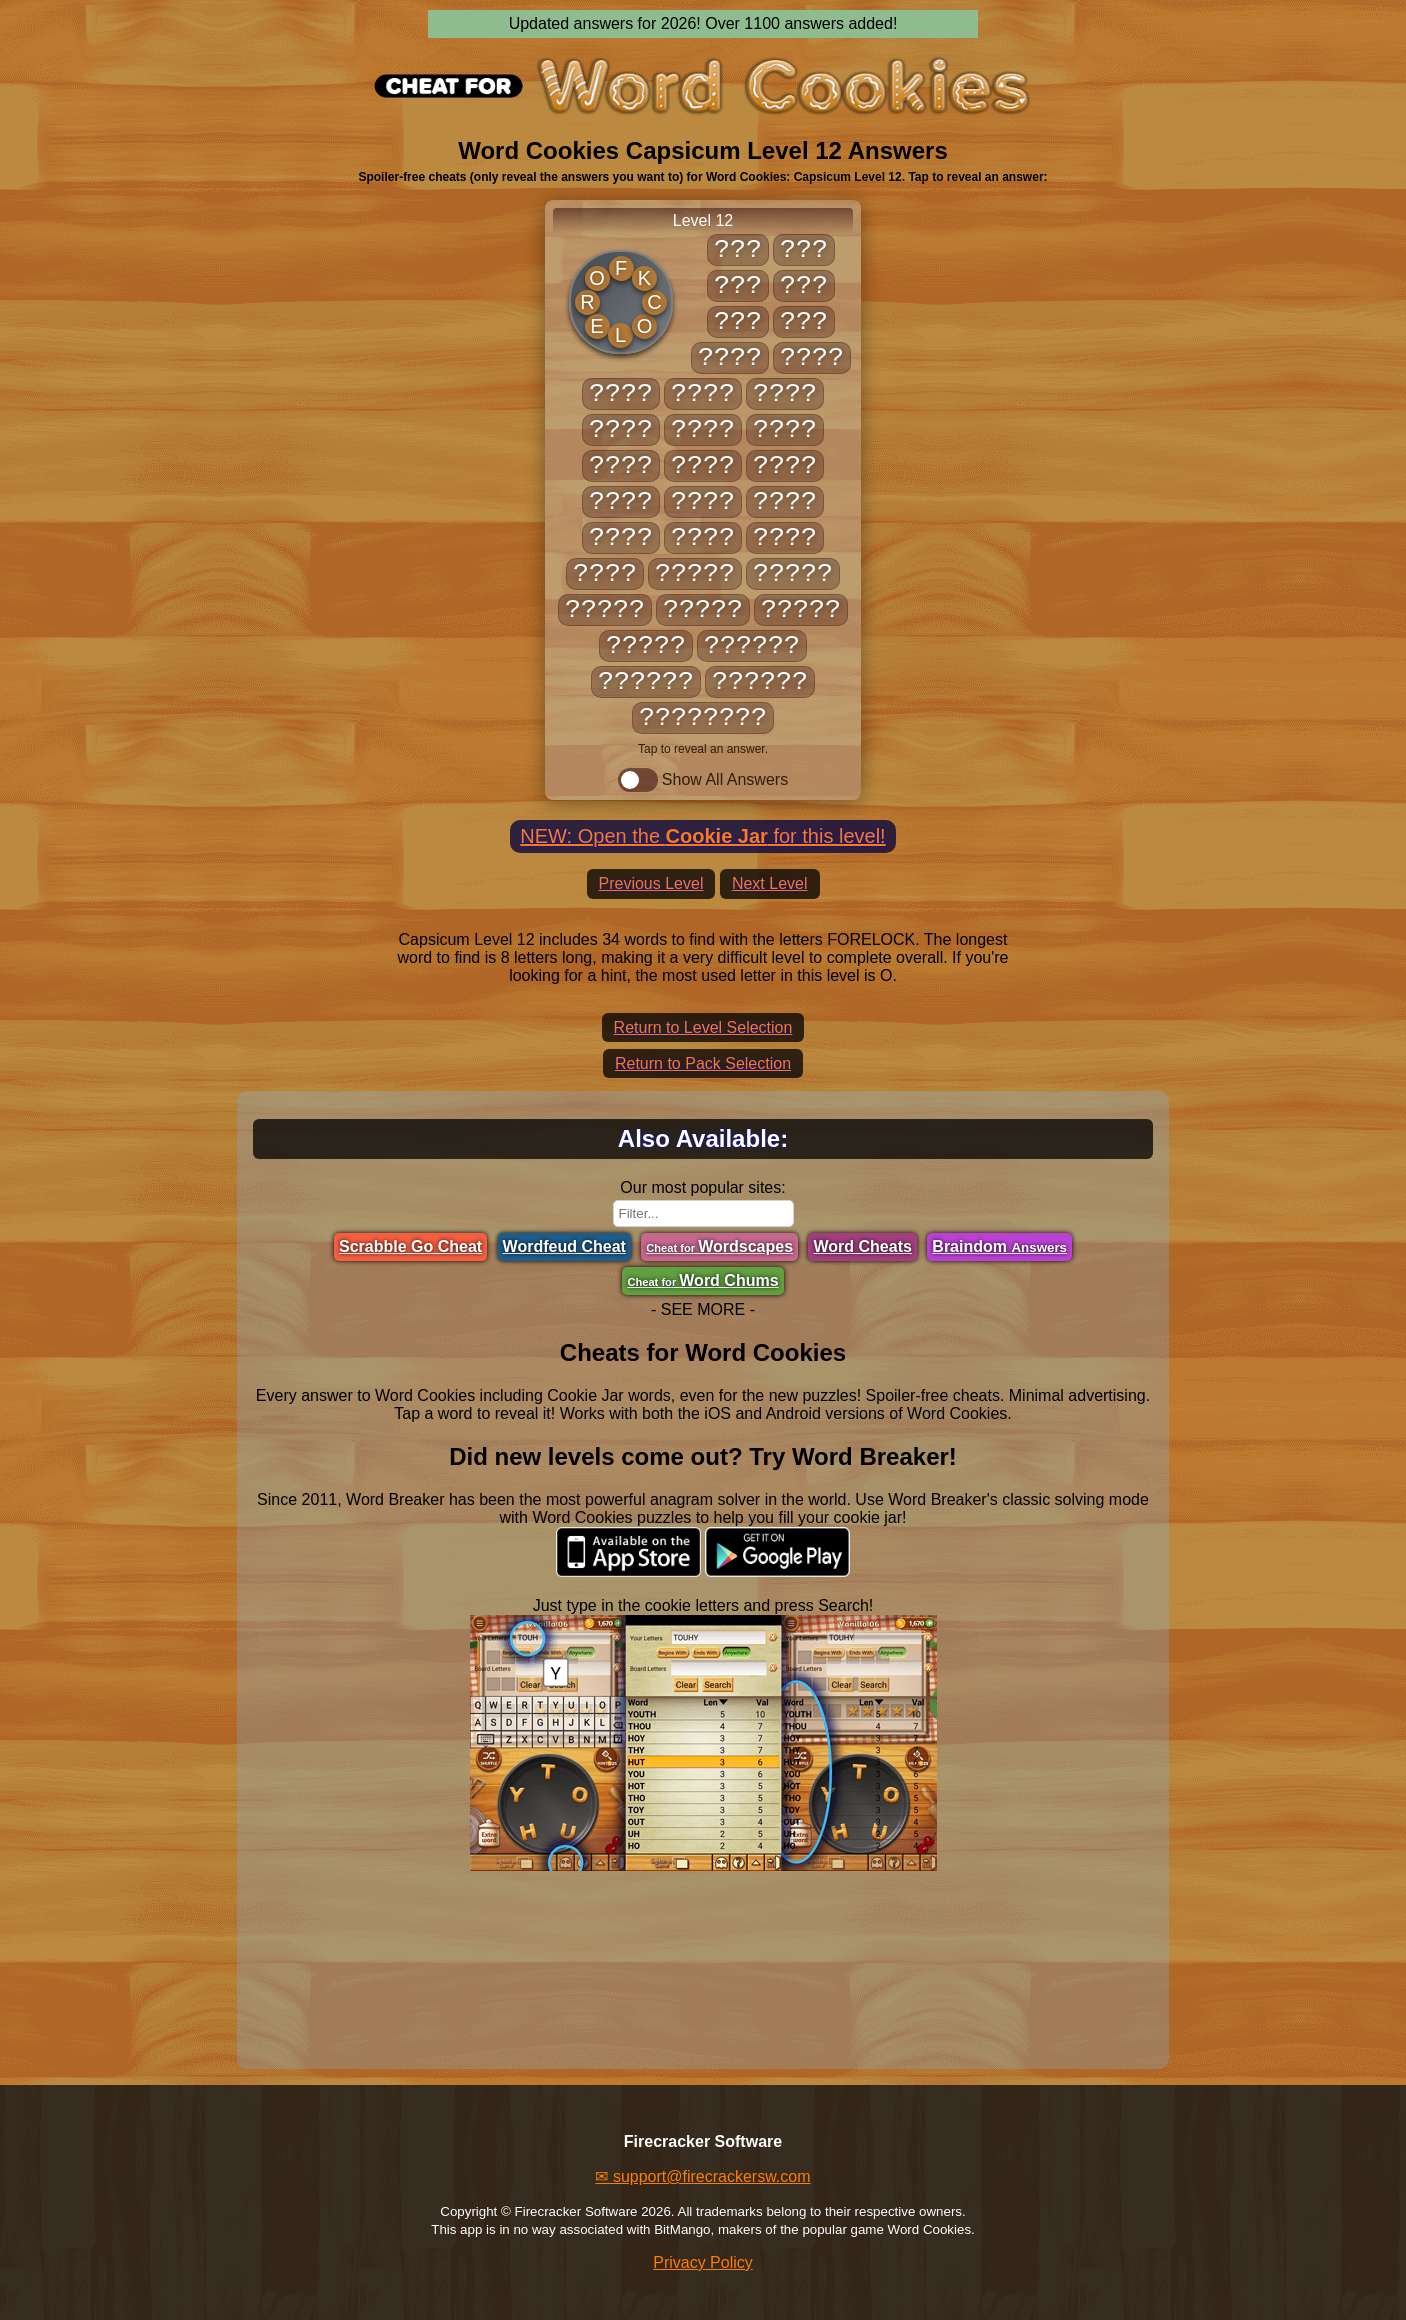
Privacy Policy (703, 2262)
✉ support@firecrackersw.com (702, 2176)
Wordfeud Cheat (564, 1246)
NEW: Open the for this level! (702, 836)
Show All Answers (703, 780)
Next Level (770, 883)
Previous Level (651, 883)
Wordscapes (719, 1246)
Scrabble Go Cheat (410, 1246)
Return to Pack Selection (703, 1063)
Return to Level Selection (703, 1027)
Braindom (999, 1246)
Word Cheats (862, 1246)
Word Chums (702, 1280)
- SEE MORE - (703, 1309)
